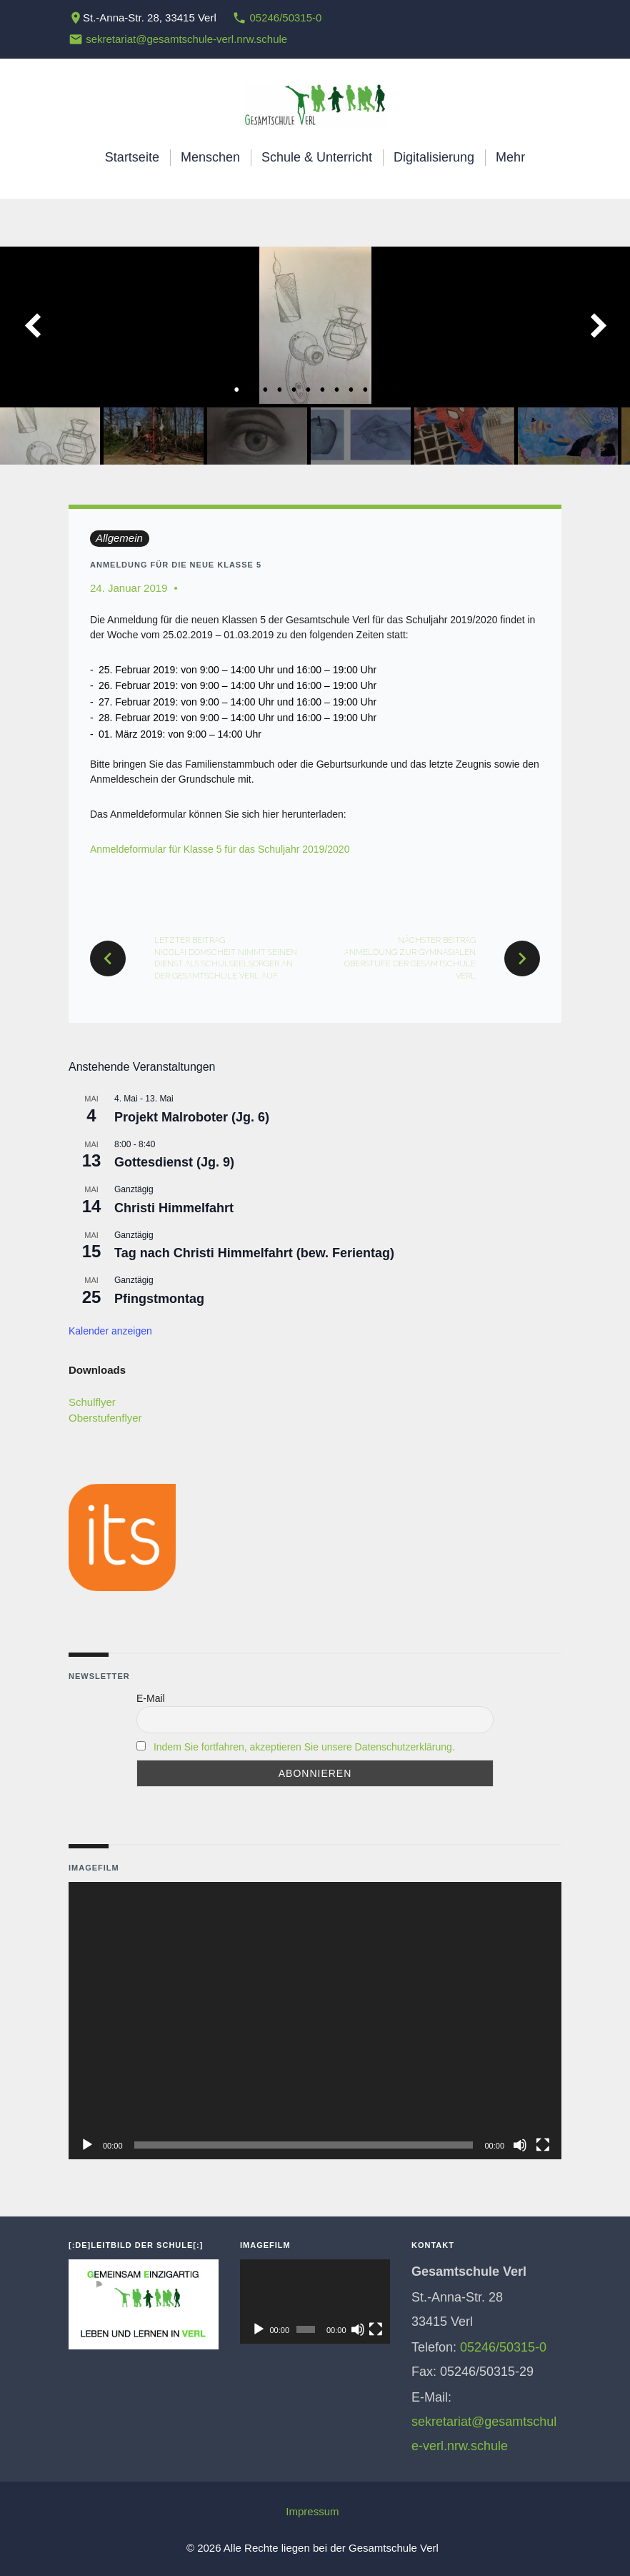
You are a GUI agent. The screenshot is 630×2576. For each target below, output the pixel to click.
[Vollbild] (543, 2145)
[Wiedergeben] (87, 2145)
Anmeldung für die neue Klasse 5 (175, 564)
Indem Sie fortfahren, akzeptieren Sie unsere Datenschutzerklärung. (304, 1747)
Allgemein (119, 538)
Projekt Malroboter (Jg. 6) (191, 1117)
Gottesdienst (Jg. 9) (174, 1162)
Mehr (510, 157)
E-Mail (150, 1698)
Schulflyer (92, 1402)
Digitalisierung (434, 157)
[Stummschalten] (520, 2145)
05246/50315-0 (285, 17)
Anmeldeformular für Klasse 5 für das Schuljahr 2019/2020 (219, 849)
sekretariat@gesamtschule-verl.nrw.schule (186, 39)
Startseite (132, 157)
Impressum (312, 2511)
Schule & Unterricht (316, 157)
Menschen (210, 157)
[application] (315, 2020)
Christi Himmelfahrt (174, 1208)
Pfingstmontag (159, 1299)
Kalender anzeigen (110, 1331)
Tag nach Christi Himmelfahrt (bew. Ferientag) (254, 1253)
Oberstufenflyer (105, 1418)
